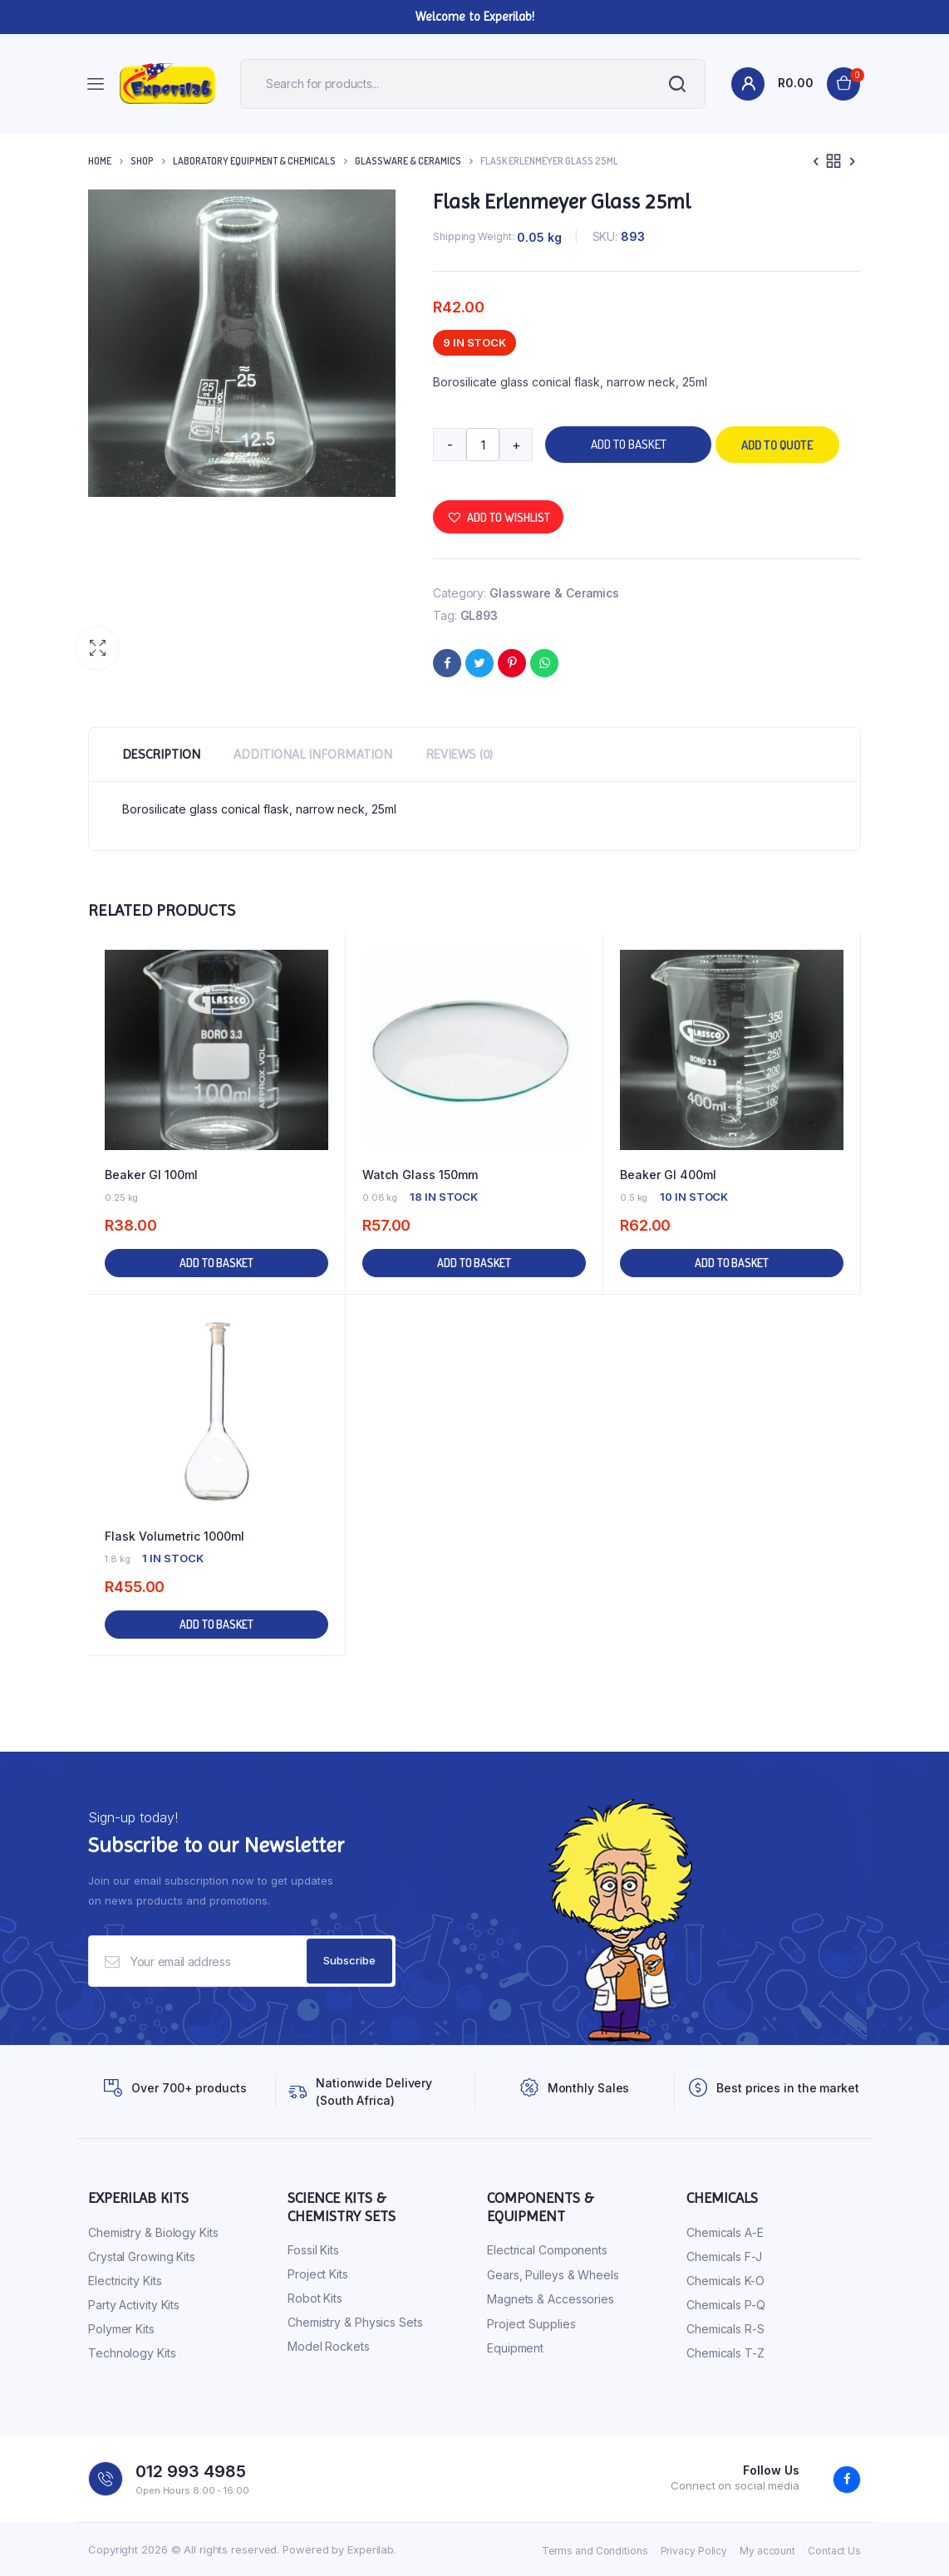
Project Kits (318, 2274)
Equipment (515, 2348)
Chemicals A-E (725, 2232)
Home (99, 161)
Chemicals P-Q (725, 2305)
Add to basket (628, 444)
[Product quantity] (482, 444)
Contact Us (834, 2550)
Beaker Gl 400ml (668, 1175)
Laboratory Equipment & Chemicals (254, 161)
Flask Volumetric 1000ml (174, 1536)
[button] (97, 648)
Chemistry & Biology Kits (153, 2232)
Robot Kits (315, 2298)
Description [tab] (161, 754)
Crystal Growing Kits (141, 2256)
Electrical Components (547, 2250)
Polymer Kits (121, 2329)
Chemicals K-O (725, 2281)
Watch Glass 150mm (420, 1175)
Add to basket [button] (216, 1263)
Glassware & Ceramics (408, 161)
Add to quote (777, 445)
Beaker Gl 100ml (151, 1175)
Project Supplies (531, 2324)
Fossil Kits (313, 2250)
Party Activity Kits (133, 2305)
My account (767, 2550)
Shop (142, 161)
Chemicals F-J (724, 2256)
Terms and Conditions (595, 2550)
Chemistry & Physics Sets (355, 2322)
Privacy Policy (694, 2550)
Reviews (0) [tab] (459, 754)
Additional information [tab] (313, 754)
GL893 (479, 615)
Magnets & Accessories (550, 2299)
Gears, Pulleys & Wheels (553, 2275)
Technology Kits (132, 2353)
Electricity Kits (124, 2281)
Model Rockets (329, 2346)
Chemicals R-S (725, 2329)
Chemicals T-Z (725, 2353)
